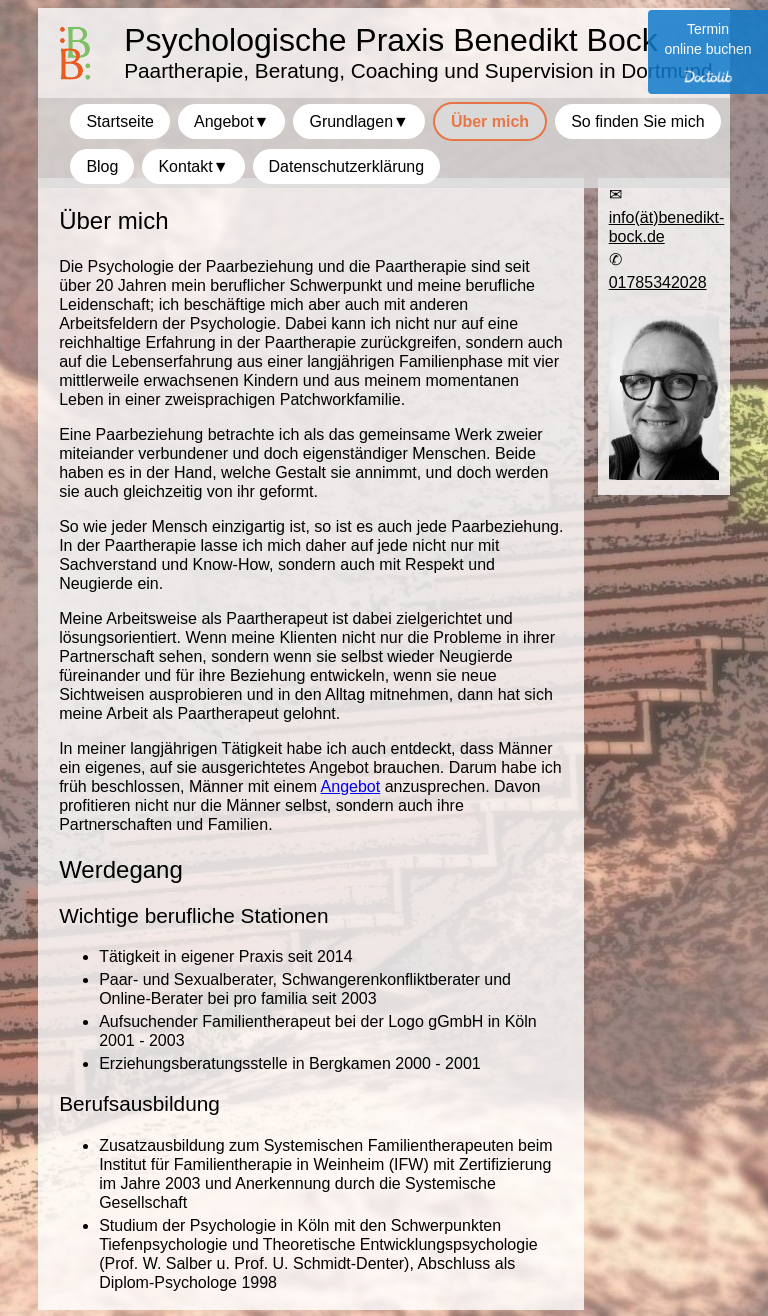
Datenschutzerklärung (347, 166)
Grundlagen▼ (358, 121)
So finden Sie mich (637, 121)
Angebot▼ (231, 121)
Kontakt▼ (193, 166)
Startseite (120, 121)
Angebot (351, 786)
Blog (102, 166)
